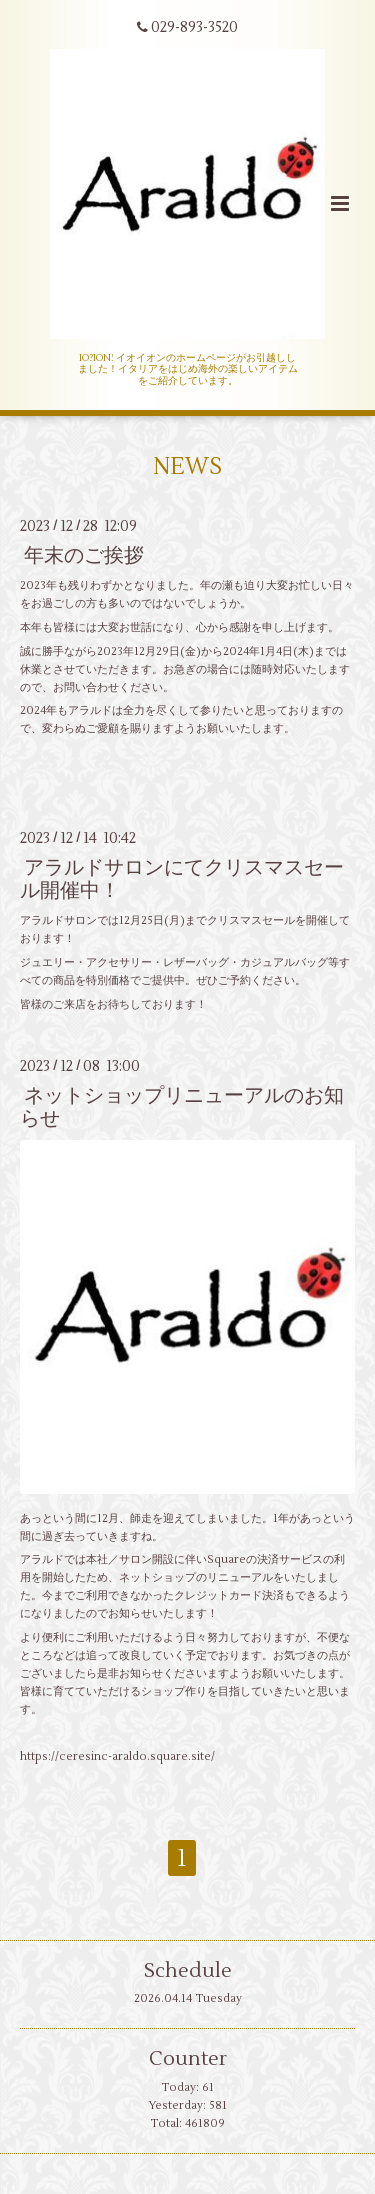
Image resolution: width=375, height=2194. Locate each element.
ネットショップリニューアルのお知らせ (182, 1107)
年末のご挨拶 (84, 555)
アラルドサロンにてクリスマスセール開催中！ (182, 879)
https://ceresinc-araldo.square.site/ (117, 1756)
